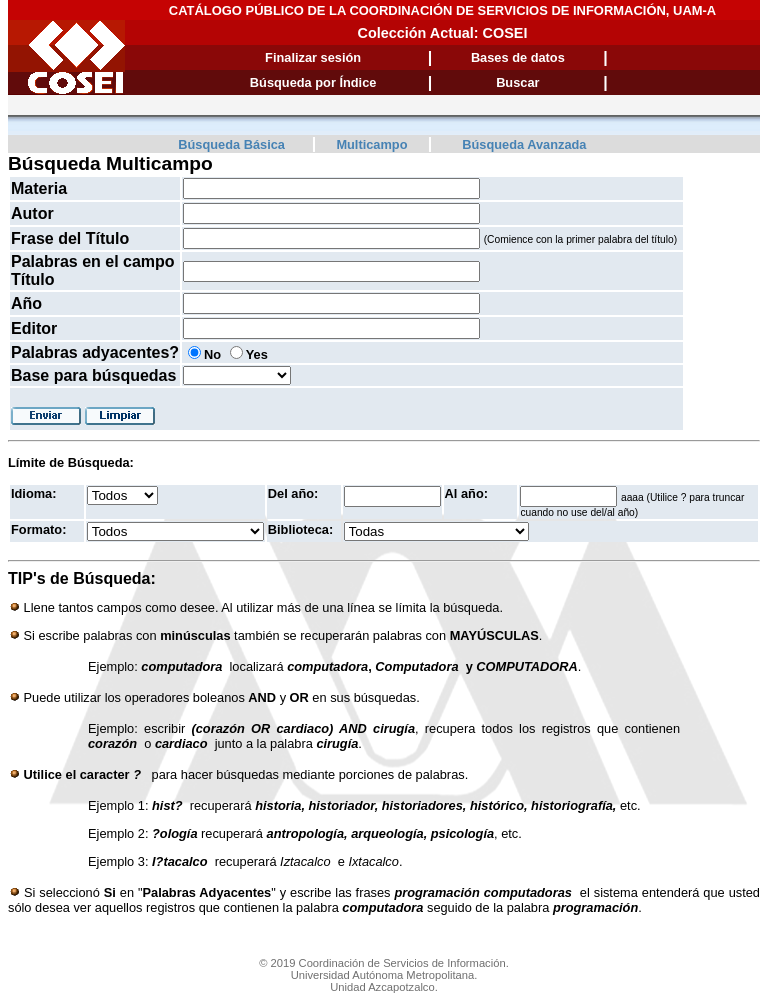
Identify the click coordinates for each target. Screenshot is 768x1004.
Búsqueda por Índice (313, 82)
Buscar (517, 82)
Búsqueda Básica (231, 144)
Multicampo (371, 144)
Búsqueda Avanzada (524, 144)
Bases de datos (518, 57)
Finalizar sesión (313, 57)
